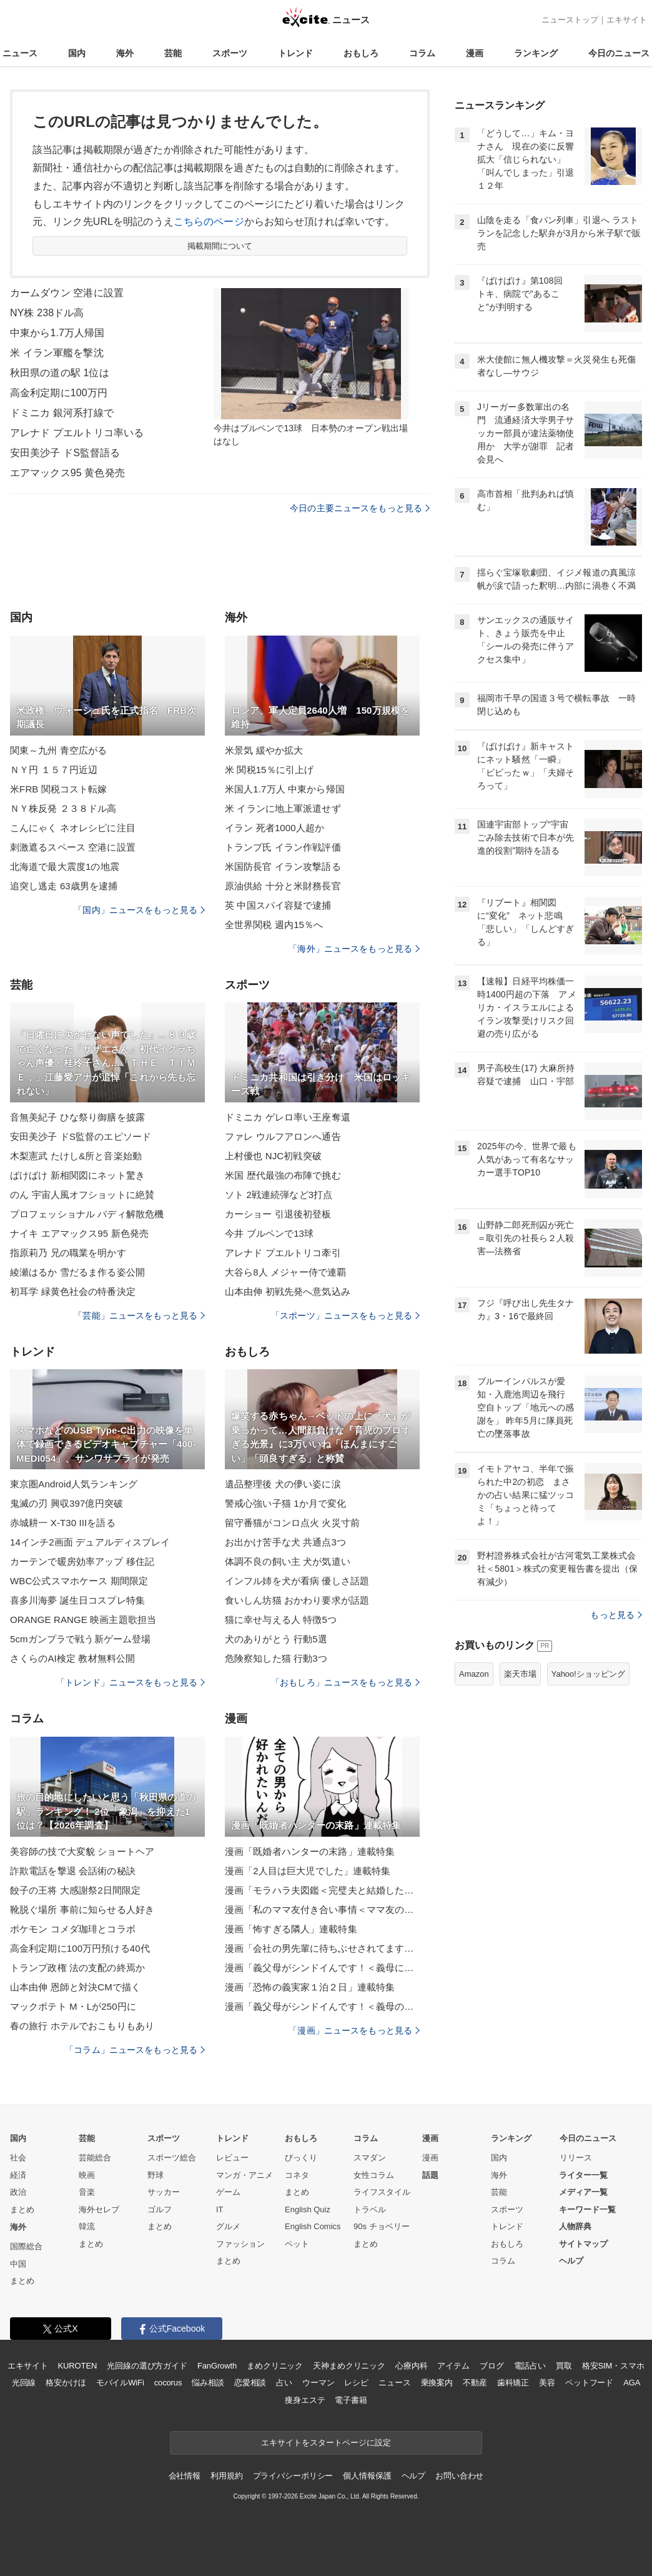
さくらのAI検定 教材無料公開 (72, 1658)
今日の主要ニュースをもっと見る (360, 508)
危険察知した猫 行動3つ (276, 1658)
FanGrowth (217, 2365)
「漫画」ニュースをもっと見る (354, 2030)
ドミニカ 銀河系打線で (62, 412)
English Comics (313, 2226)
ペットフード (589, 2382)
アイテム (453, 2365)
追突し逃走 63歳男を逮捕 (63, 886)
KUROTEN (77, 2365)
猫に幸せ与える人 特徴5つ (281, 1619)
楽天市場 (520, 1674)
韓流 (87, 2226)
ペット (297, 2244)
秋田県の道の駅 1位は (59, 372)
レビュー (232, 2157)
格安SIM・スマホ (613, 2365)
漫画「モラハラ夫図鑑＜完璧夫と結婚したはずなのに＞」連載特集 (322, 1890)
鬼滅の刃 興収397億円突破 (66, 1503)
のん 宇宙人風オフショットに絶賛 (82, 1194)
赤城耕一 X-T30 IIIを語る (63, 1522)
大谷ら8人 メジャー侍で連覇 (285, 1272)
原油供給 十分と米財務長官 (283, 886)
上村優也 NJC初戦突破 (273, 1156)
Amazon (474, 1674)
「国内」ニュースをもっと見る (139, 910)
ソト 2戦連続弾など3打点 (278, 1194)
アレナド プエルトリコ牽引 (283, 1252)
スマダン (369, 2157)
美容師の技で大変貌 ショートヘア (82, 1851)
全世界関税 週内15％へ (274, 924)
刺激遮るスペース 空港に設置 (73, 847)
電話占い (530, 2365)
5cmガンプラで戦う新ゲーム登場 (80, 1639)
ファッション (240, 2244)
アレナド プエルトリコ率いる (77, 432)
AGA (631, 2382)
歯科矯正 (513, 2382)
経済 (18, 2175)
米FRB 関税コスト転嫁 (58, 789)
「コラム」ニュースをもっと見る (135, 2050)
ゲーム (228, 2192)
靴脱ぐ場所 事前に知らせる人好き (82, 1909)
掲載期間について (220, 246)
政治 (18, 2192)
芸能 (173, 53)
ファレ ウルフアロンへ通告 (283, 1136)
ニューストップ (569, 19)
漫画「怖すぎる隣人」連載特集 (291, 1929)
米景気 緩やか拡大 (264, 750)
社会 (18, 2157)
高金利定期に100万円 (58, 392)
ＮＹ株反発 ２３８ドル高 (63, 808)
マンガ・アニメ (244, 2175)
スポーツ (229, 53)
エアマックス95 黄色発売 (67, 472)
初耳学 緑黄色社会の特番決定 (73, 1291)
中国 (18, 2264)
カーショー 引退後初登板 (278, 1214)
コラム (422, 53)
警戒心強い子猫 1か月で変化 (285, 1503)
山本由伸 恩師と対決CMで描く (75, 1987)
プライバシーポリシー (293, 2475)
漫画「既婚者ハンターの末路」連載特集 (310, 1851)
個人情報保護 (367, 2475)
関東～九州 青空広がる (58, 750)
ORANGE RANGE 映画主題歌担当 (83, 1619)
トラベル (369, 2209)
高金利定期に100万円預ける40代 (80, 1948)
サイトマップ (583, 2244)
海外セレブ (99, 2209)
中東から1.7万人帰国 (57, 332)
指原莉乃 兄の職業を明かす (68, 1252)
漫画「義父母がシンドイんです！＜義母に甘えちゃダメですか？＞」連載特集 (322, 1967)
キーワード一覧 (587, 2209)
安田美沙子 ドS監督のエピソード (80, 1136)
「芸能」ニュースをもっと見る (139, 1315)
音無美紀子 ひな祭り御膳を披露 (77, 1117)
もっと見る (616, 1615)
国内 (77, 53)
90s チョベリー (381, 2226)
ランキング (536, 53)
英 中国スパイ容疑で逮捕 (278, 905)
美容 (547, 2382)
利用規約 (226, 2475)
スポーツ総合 (171, 2157)
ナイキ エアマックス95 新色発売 (79, 1233)
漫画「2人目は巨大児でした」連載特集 (308, 1870)
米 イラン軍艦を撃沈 (57, 352)
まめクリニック (275, 2365)
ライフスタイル (381, 2192)
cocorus (168, 2382)
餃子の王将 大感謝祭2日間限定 (75, 1890)
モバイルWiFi (120, 2382)
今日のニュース (619, 53)
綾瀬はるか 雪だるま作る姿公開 (77, 1272)
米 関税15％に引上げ (269, 769)
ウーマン (318, 2382)
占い (284, 2382)
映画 (87, 2175)
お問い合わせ (459, 2475)
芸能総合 (95, 2157)
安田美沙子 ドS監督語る (65, 452)
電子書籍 (351, 2400)
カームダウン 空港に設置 (67, 292)
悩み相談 (208, 2382)
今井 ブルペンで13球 (269, 1233)
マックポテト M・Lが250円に (73, 2006)
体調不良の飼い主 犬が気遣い (287, 1561)
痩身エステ (305, 2400)
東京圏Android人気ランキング (73, 1484)
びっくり (301, 2157)
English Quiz (307, 2209)
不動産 (475, 2382)
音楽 (87, 2192)
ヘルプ (571, 2260)
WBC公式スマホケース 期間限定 (79, 1580)
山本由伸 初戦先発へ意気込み (287, 1291)
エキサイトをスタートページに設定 (326, 2442)
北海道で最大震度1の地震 (64, 866)
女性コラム (373, 2175)
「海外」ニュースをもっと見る (354, 949)
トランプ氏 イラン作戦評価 (283, 847)
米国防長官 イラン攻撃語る (283, 866)
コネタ (297, 2175)
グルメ (228, 2226)
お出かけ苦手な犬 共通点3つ (285, 1542)
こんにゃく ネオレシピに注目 (73, 827)
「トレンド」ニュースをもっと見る (130, 1682)
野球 (155, 2175)
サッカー (163, 2192)
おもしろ (360, 53)
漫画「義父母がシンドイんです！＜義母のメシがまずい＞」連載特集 (322, 2006)
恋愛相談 (250, 2382)
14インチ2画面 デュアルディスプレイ (90, 1542)
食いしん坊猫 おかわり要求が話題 (297, 1600)
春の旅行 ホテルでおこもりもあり (82, 2025)
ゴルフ (159, 2209)
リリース (576, 2157)
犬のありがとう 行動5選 (276, 1639)
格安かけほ (66, 2382)
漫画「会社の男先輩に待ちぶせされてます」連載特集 (322, 1948)
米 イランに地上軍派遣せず (283, 808)
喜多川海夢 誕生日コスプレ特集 (77, 1600)
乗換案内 (437, 2382)
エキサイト (626, 19)
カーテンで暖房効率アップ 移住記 (82, 1561)
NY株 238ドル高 (47, 312)
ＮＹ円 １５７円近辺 (53, 769)
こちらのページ (209, 221)
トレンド (295, 53)
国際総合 (26, 2246)
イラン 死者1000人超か (274, 827)
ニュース (19, 53)
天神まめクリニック (349, 2365)
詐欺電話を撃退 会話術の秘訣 (73, 1870)
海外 (125, 53)
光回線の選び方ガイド (147, 2365)
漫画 (474, 53)
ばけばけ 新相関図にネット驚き (77, 1175)
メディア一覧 (583, 2192)
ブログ (492, 2365)
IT (220, 2209)
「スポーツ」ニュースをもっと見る (345, 1315)
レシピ (356, 2382)
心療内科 (411, 2365)
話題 (430, 2175)
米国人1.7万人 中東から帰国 (285, 789)
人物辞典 (575, 2226)
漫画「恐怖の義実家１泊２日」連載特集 (310, 1987)
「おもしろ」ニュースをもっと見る (345, 1682)
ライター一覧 (583, 2175)
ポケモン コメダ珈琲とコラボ (73, 1929)
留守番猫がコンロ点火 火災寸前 (292, 1522)
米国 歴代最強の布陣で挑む (283, 1175)
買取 (564, 2365)
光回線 (24, 2382)
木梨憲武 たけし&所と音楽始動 (76, 1156)
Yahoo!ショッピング (588, 1674)
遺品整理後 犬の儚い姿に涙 (283, 1484)
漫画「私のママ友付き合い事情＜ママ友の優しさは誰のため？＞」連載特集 (322, 1909)
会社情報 (184, 2475)
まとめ (22, 2209)
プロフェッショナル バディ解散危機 (87, 1214)
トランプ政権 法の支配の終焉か (77, 1967)
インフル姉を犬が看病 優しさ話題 (297, 1580)
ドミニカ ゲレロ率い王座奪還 (287, 1117)
